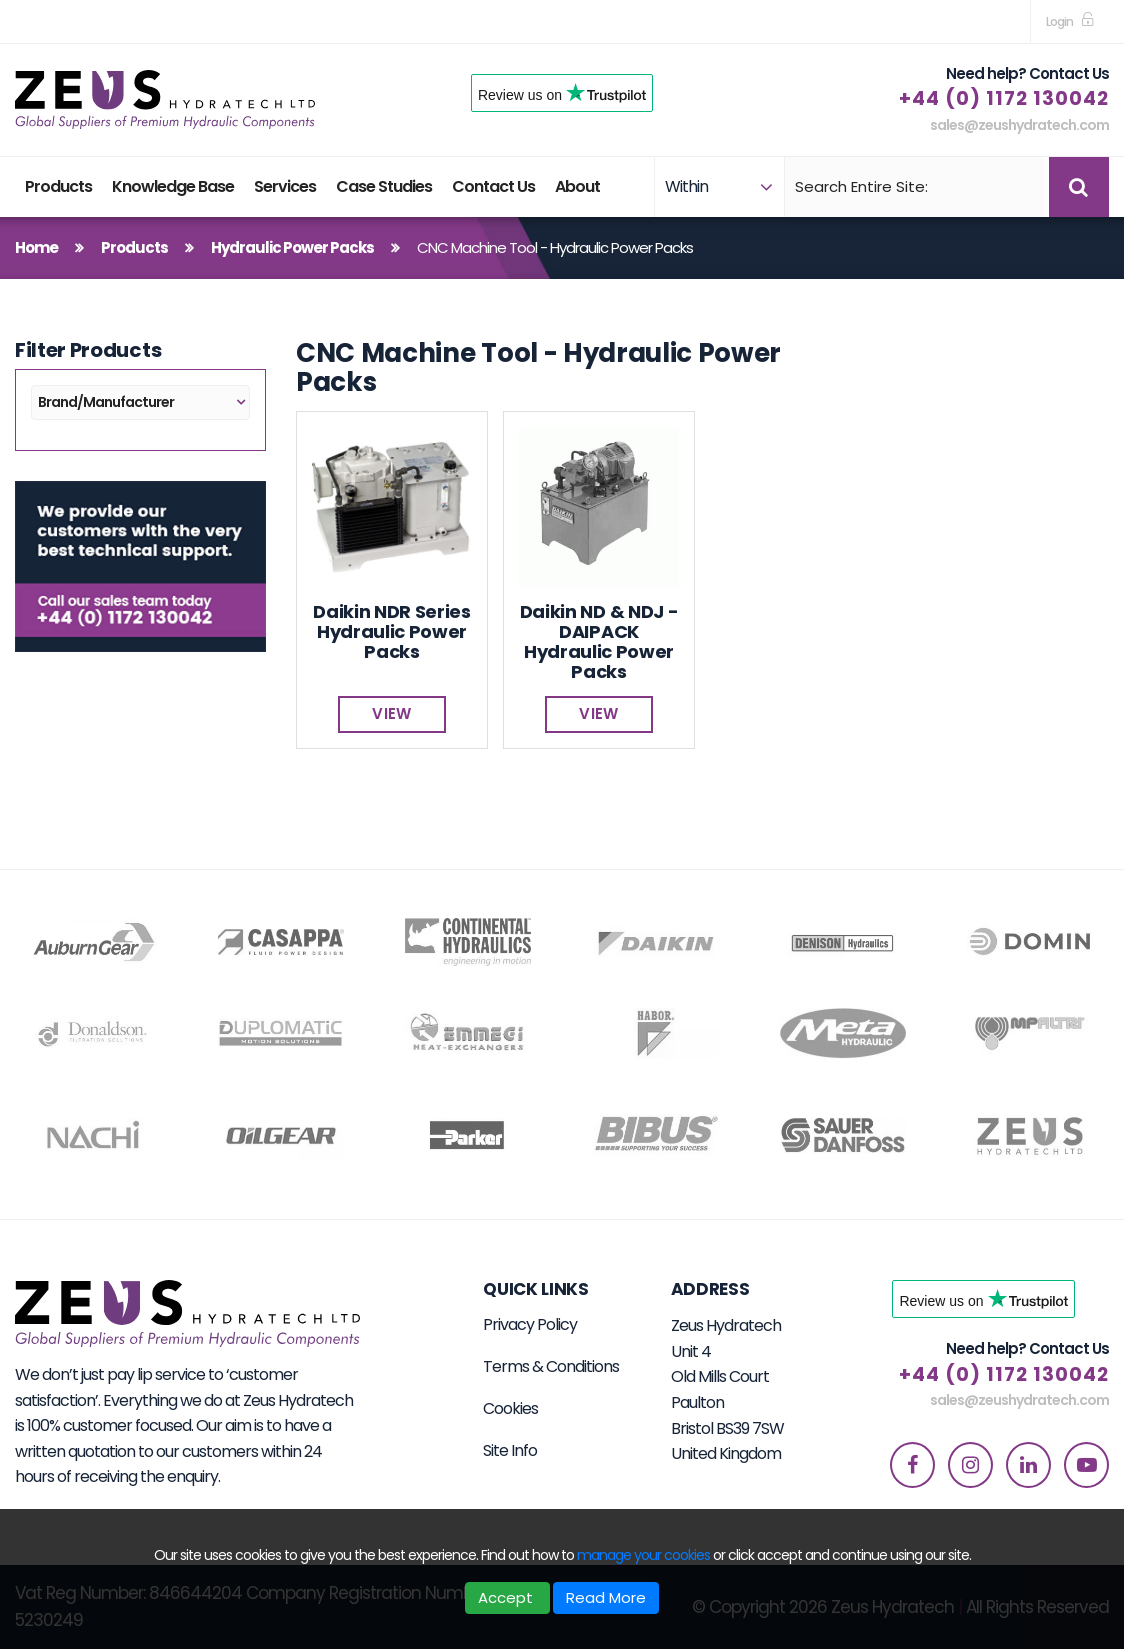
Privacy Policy (530, 1324)
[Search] (914, 187)
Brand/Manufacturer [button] (106, 402)
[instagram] (970, 1465)
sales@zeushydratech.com (1019, 125)
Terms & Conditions (551, 1366)
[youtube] (1086, 1465)
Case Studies (384, 186)
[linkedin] (1028, 1465)
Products (58, 186)
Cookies (510, 1408)
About (577, 186)
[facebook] (912, 1465)
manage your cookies (643, 1555)
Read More (606, 1597)
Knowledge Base (173, 186)
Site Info (510, 1450)
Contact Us (493, 186)
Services (285, 186)
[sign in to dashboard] (1070, 21)
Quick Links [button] (535, 1289)
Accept (507, 1597)
